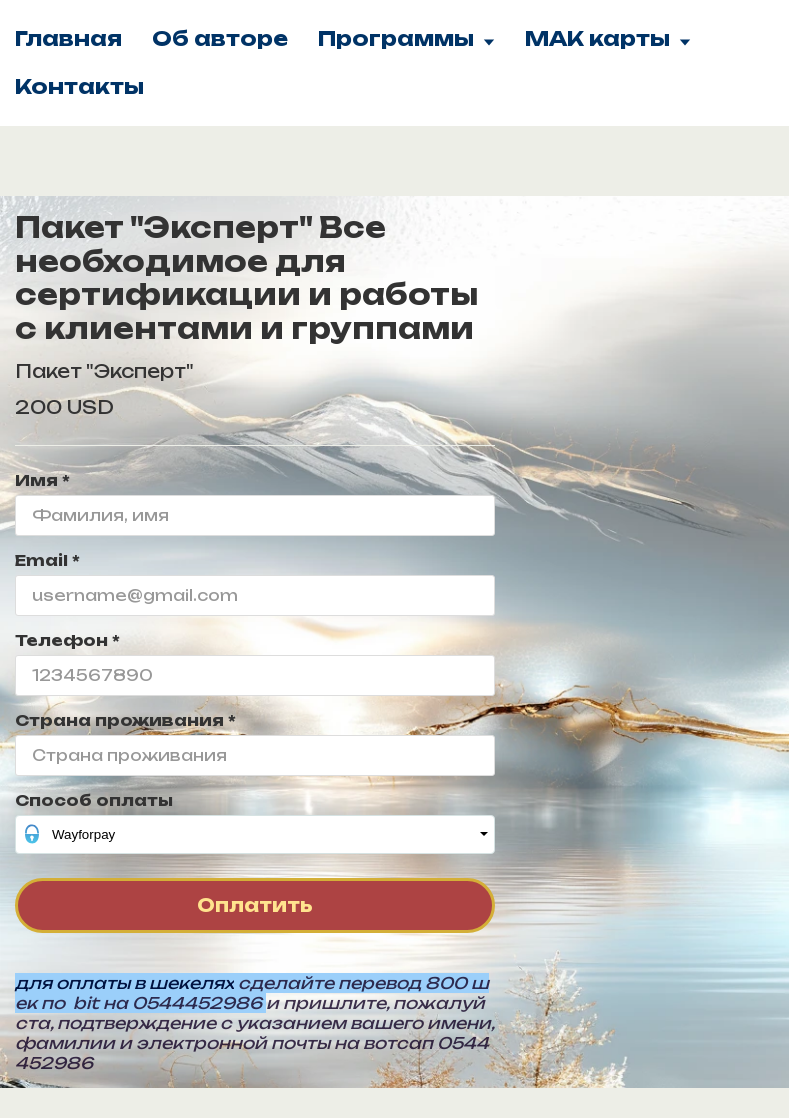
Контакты (79, 86)
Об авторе (220, 38)
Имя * (42, 480)
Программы (406, 38)
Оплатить (255, 905)
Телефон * (67, 640)
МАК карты (608, 38)
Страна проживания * (125, 720)
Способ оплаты (94, 800)
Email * (47, 560)
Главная (68, 38)
